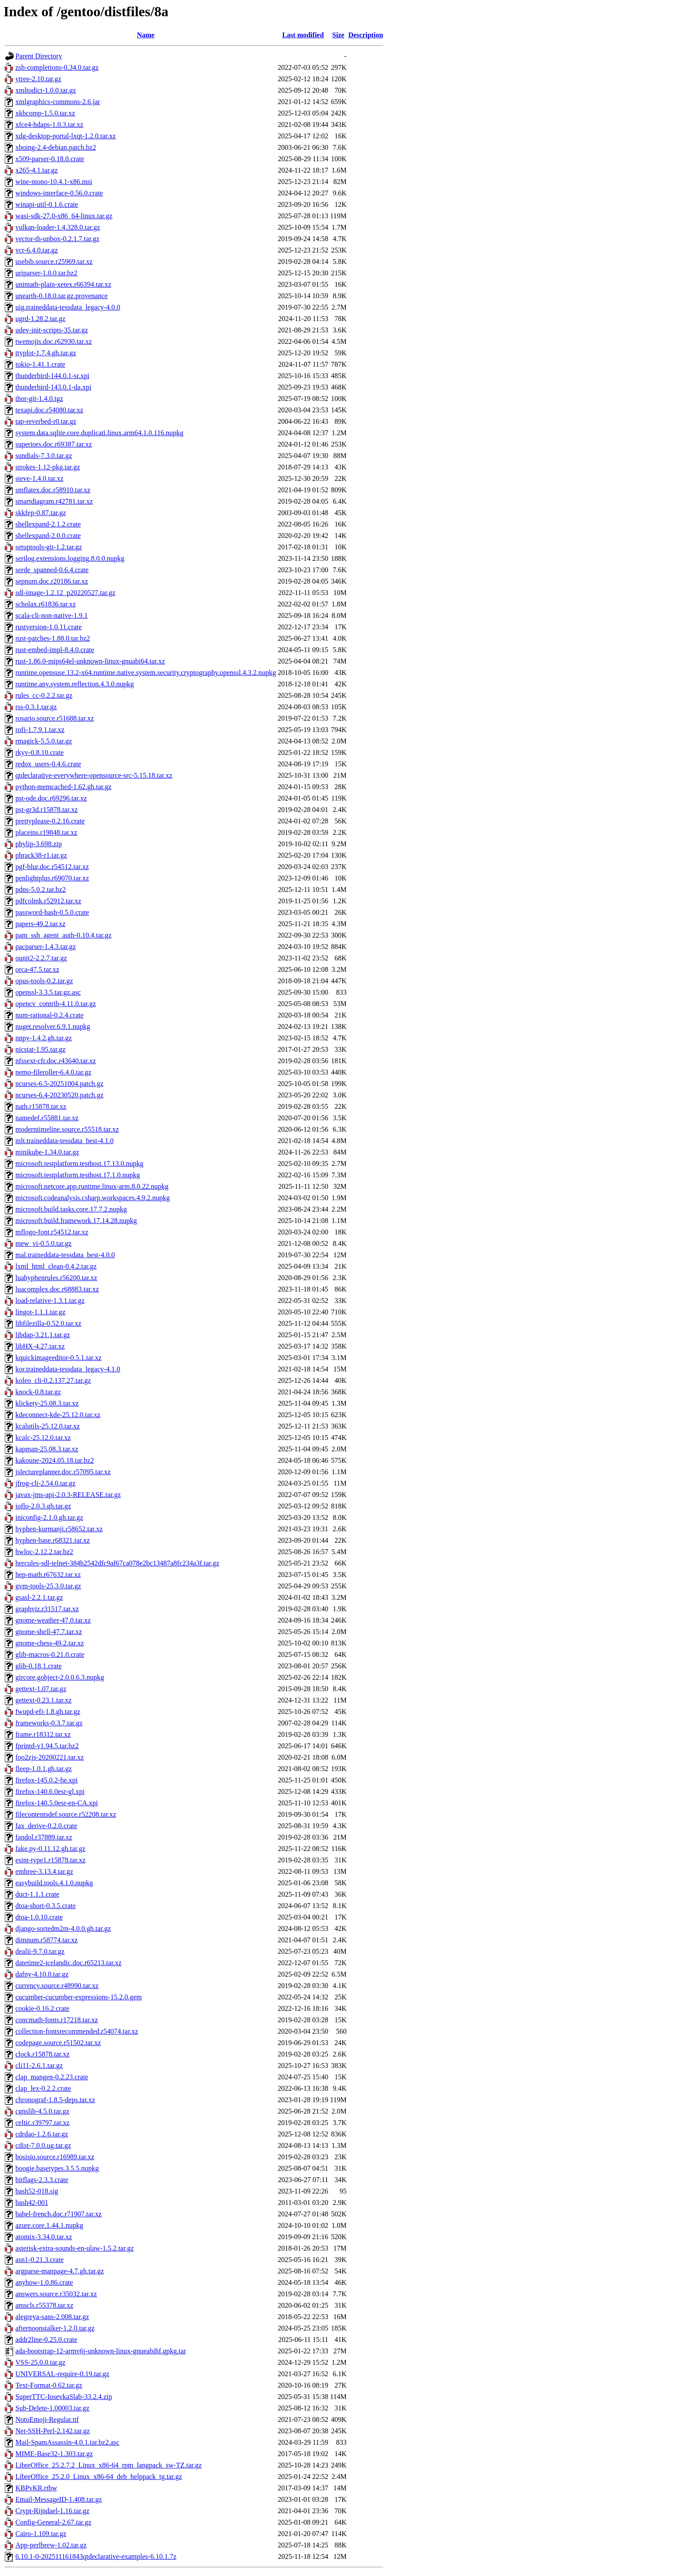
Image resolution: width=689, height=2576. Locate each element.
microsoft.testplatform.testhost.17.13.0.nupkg (79, 1163)
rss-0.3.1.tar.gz (36, 707)
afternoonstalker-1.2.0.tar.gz (54, 2328)
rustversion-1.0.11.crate (48, 627)
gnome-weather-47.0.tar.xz (53, 1620)
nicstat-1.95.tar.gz (40, 1049)
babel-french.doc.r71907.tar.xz (58, 2214)
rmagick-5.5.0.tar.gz (43, 741)
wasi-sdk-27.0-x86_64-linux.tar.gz (63, 216)
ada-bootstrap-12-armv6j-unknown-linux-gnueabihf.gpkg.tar (100, 2351)
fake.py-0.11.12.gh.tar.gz (50, 1848)
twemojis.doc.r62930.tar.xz (53, 341)
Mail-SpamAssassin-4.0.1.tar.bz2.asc (67, 2442)
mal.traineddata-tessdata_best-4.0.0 (65, 1255)
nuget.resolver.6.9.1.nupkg (52, 1026)
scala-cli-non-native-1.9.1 (51, 615)
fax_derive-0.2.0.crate (46, 1825)
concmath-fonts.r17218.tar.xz (56, 2020)
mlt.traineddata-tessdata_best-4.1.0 (64, 1140)
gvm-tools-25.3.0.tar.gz (48, 1586)
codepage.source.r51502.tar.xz (58, 2042)
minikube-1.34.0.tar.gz (47, 1152)
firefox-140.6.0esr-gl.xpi (49, 1791)
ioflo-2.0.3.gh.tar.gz (43, 1506)
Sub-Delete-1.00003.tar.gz (52, 2408)
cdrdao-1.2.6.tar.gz (41, 2134)
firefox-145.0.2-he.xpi (46, 1780)
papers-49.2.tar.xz (40, 923)
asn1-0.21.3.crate (39, 2259)
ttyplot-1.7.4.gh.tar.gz (45, 353)
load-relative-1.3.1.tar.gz (49, 1300)
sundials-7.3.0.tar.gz (43, 455)
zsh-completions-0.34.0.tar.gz (56, 67)
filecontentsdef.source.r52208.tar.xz (65, 1814)
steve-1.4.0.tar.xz (39, 478)
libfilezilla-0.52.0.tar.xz (48, 1323)
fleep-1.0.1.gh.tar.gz (43, 1768)
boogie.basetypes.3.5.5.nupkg (57, 2168)
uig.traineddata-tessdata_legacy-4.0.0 (67, 307)
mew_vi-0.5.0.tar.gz (43, 1243)
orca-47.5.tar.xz (37, 969)
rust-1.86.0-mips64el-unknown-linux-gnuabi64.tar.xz (90, 661)
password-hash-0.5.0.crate (52, 912)
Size (338, 35)
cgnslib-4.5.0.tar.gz (42, 2111)
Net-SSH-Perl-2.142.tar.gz (52, 2431)
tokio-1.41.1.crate (40, 364)
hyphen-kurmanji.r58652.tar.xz (59, 1529)
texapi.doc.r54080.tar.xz (49, 410)
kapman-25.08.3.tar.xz (46, 1449)
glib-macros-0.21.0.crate (49, 1654)
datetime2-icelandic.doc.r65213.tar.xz (68, 1962)
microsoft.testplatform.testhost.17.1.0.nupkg (77, 1175)
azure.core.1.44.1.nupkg (49, 2225)
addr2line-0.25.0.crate (46, 2339)
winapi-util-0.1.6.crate (46, 204)
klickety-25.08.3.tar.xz (47, 1403)
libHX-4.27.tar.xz (40, 1346)
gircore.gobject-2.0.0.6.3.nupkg (59, 1677)
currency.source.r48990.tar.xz (56, 1985)
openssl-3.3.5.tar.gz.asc (48, 992)
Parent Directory (38, 56)
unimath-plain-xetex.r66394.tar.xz (63, 284)
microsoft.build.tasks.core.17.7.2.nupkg (71, 1209)
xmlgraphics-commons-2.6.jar (57, 101)
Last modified (303, 35)
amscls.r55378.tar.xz (44, 2305)
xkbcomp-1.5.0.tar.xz (45, 113)
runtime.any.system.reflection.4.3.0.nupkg (74, 684)
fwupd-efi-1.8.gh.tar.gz (47, 1711)
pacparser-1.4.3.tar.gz (45, 946)
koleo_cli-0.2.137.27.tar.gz (53, 1380)
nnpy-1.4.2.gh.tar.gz (43, 1038)
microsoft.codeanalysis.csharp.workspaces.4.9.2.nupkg (92, 1197)
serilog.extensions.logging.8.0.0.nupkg (69, 558)
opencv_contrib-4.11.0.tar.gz (55, 1003)
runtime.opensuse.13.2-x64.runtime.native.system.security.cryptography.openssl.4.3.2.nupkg (145, 672)
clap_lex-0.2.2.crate (43, 2088)
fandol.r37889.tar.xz (43, 1837)
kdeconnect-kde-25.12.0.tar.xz (58, 1414)
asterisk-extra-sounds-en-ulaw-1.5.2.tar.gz (74, 2248)
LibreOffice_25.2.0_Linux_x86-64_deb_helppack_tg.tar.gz (98, 2476)
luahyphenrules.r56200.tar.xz (56, 1277)
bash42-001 (31, 2202)
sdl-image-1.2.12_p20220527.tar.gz (65, 592)
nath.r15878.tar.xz (40, 1106)
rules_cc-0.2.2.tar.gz (44, 695)
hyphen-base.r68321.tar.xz (52, 1540)
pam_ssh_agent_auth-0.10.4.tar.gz (63, 935)
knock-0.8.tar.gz (38, 1392)
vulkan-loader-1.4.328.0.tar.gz (57, 227)
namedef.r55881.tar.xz (47, 1118)
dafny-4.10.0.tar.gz (42, 1974)
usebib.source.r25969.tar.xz (54, 261)
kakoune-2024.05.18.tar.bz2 (54, 1460)
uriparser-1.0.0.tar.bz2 (46, 273)
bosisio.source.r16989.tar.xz (54, 2157)
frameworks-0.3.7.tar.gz (49, 1723)
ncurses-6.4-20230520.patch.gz (59, 1095)
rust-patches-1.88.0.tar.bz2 (52, 638)
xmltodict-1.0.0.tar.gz (45, 90)
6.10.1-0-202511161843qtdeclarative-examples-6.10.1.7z (95, 2556)
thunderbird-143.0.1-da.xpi (53, 387)
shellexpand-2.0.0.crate (48, 535)
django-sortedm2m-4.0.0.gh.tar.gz (63, 1928)
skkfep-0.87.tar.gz (40, 512)
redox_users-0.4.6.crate (48, 764)
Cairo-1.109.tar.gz (40, 2533)
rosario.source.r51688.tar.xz (54, 718)
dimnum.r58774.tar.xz (46, 1940)
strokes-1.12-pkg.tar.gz (47, 467)
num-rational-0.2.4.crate (49, 1015)
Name (145, 35)
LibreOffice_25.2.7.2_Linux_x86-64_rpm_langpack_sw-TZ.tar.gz (108, 2465)
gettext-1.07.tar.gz (40, 1688)
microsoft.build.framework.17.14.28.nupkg (76, 1220)
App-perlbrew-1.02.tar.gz (51, 2545)
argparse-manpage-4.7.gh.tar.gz (59, 2271)
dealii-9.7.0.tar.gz (40, 1951)
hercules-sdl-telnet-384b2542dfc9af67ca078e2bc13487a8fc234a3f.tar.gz (117, 1563)
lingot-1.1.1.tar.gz (40, 1312)
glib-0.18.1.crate (38, 1666)
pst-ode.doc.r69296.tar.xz (51, 798)
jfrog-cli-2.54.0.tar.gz (45, 1483)
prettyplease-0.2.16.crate (50, 821)
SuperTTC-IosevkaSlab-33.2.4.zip (63, 2396)
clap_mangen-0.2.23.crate (51, 2077)
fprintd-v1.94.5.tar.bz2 (47, 1746)
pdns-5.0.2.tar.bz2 (40, 889)
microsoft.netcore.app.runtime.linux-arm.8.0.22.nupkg (91, 1186)
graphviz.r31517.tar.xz (47, 1609)
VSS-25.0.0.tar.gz (40, 2362)
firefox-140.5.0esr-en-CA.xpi (56, 1803)
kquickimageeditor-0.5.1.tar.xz (58, 1357)
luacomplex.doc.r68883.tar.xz (57, 1289)
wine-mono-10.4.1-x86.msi (53, 181)
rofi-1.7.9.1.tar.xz (40, 729)
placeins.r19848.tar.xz (46, 832)
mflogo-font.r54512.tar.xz (51, 1232)
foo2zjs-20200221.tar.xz (49, 1757)
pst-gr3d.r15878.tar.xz (46, 809)
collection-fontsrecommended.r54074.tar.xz (76, 2031)
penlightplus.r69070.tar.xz (52, 878)
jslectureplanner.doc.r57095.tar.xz (63, 1472)
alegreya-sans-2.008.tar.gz (52, 2316)
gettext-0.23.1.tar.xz (43, 1700)
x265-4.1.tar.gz (36, 170)
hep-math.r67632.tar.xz (48, 1574)
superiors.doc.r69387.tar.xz (53, 444)
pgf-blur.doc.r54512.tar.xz (52, 866)
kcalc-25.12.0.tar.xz (43, 1437)
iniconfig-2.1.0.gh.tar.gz (49, 1517)
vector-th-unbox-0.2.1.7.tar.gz (57, 238)
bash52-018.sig (36, 2191)
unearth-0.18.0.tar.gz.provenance (61, 295)
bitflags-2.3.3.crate (41, 2179)
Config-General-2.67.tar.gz (53, 2522)
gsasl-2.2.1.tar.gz (39, 1597)
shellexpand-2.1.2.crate (48, 524)
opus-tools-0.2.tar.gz (44, 981)
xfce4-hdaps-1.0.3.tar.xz (49, 124)
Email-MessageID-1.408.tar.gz (58, 2499)
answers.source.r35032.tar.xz (56, 2294)
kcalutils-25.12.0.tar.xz (47, 1426)
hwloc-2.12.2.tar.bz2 (44, 1551)
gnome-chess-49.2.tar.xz (49, 1643)
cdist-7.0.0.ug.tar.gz (43, 2145)
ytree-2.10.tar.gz (38, 79)
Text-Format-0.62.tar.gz (48, 2385)
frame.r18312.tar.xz (43, 1734)
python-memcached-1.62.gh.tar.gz (63, 786)
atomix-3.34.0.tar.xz (43, 2236)
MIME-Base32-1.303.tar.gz (54, 2453)
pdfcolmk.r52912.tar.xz (48, 901)
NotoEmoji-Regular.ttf (47, 2419)
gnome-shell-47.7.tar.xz (48, 1631)
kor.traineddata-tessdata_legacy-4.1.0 (67, 1369)
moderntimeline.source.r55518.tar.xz (67, 1129)
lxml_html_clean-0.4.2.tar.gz (56, 1266)
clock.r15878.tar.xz (42, 2054)
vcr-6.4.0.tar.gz (36, 250)
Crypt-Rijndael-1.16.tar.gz (52, 2511)
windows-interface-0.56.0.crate (59, 193)
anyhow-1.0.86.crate (44, 2282)
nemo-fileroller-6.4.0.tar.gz (53, 1072)
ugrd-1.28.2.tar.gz (40, 318)
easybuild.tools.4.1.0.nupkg (54, 1883)
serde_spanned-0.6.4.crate (52, 570)
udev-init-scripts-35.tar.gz (51, 330)
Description (365, 35)
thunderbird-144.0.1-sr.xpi (52, 375)
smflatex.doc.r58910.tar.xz (53, 490)
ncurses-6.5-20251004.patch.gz (59, 1083)
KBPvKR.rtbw (36, 2488)
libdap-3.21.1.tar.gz (42, 1335)
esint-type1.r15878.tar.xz (50, 1860)
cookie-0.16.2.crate (42, 2008)
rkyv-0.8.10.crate (39, 752)
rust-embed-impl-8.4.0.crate (54, 649)
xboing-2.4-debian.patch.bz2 (55, 147)
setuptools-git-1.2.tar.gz (48, 547)
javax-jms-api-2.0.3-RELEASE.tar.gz (68, 1494)
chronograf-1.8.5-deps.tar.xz (55, 2099)
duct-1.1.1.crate (37, 1894)
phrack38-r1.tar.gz (41, 855)
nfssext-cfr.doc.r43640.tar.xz (55, 1060)
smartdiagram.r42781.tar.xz (54, 501)
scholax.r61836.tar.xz (45, 604)
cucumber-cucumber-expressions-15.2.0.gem (78, 1997)
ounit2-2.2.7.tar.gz (41, 958)
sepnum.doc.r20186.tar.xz (51, 581)
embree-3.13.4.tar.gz (44, 1871)
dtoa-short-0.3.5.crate (45, 1905)
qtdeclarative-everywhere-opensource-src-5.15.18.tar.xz (93, 775)
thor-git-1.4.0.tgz (39, 398)
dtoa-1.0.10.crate (39, 1917)
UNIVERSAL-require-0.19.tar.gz (62, 2374)
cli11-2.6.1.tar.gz (39, 2065)
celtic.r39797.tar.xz (42, 2122)
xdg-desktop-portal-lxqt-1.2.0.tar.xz (65, 136)
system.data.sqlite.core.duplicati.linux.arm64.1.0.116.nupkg (99, 433)
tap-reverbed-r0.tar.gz (45, 421)
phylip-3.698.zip (38, 844)
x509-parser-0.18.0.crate (49, 158)
